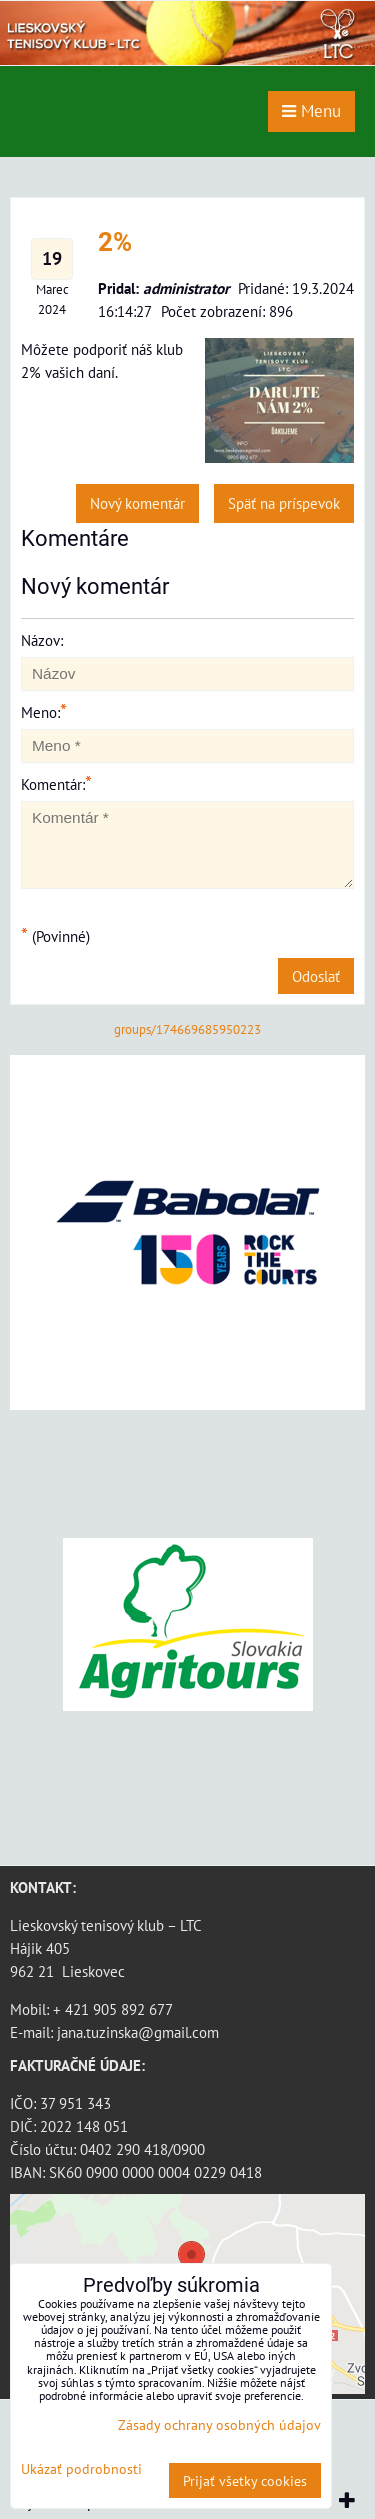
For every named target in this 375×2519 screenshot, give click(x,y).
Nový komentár (137, 503)
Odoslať (316, 976)
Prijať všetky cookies (245, 2480)
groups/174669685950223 (187, 1029)
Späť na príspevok (284, 503)
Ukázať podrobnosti (81, 2469)
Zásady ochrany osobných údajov (219, 2424)
